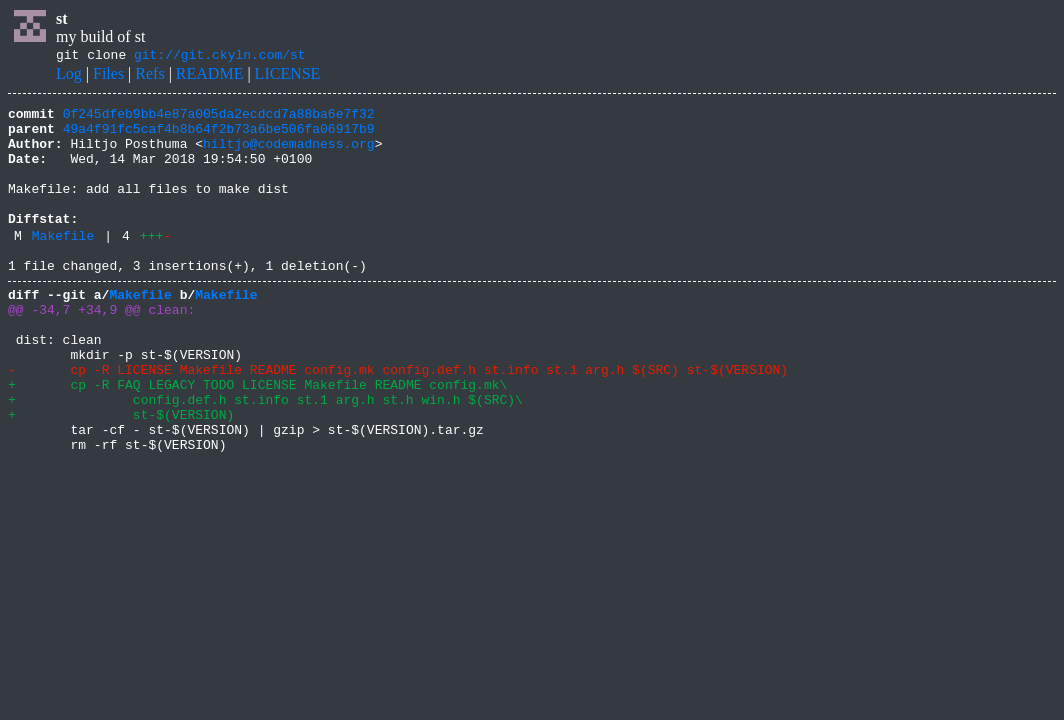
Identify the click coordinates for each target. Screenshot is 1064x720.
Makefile (63, 265)
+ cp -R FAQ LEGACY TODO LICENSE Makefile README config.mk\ (257, 438)
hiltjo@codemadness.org (289, 155)
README (210, 76)
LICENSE (288, 76)
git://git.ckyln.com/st (220, 57)
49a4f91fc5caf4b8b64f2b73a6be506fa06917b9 (219, 137)
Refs (149, 76)
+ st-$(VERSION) (121, 474)
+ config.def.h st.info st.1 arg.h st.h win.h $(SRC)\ (265, 456)
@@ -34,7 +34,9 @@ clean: (101, 348)
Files (108, 76)
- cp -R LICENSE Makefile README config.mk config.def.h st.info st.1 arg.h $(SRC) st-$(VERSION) (398, 420)
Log (69, 76)
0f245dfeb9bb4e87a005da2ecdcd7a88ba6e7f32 (219, 119)
